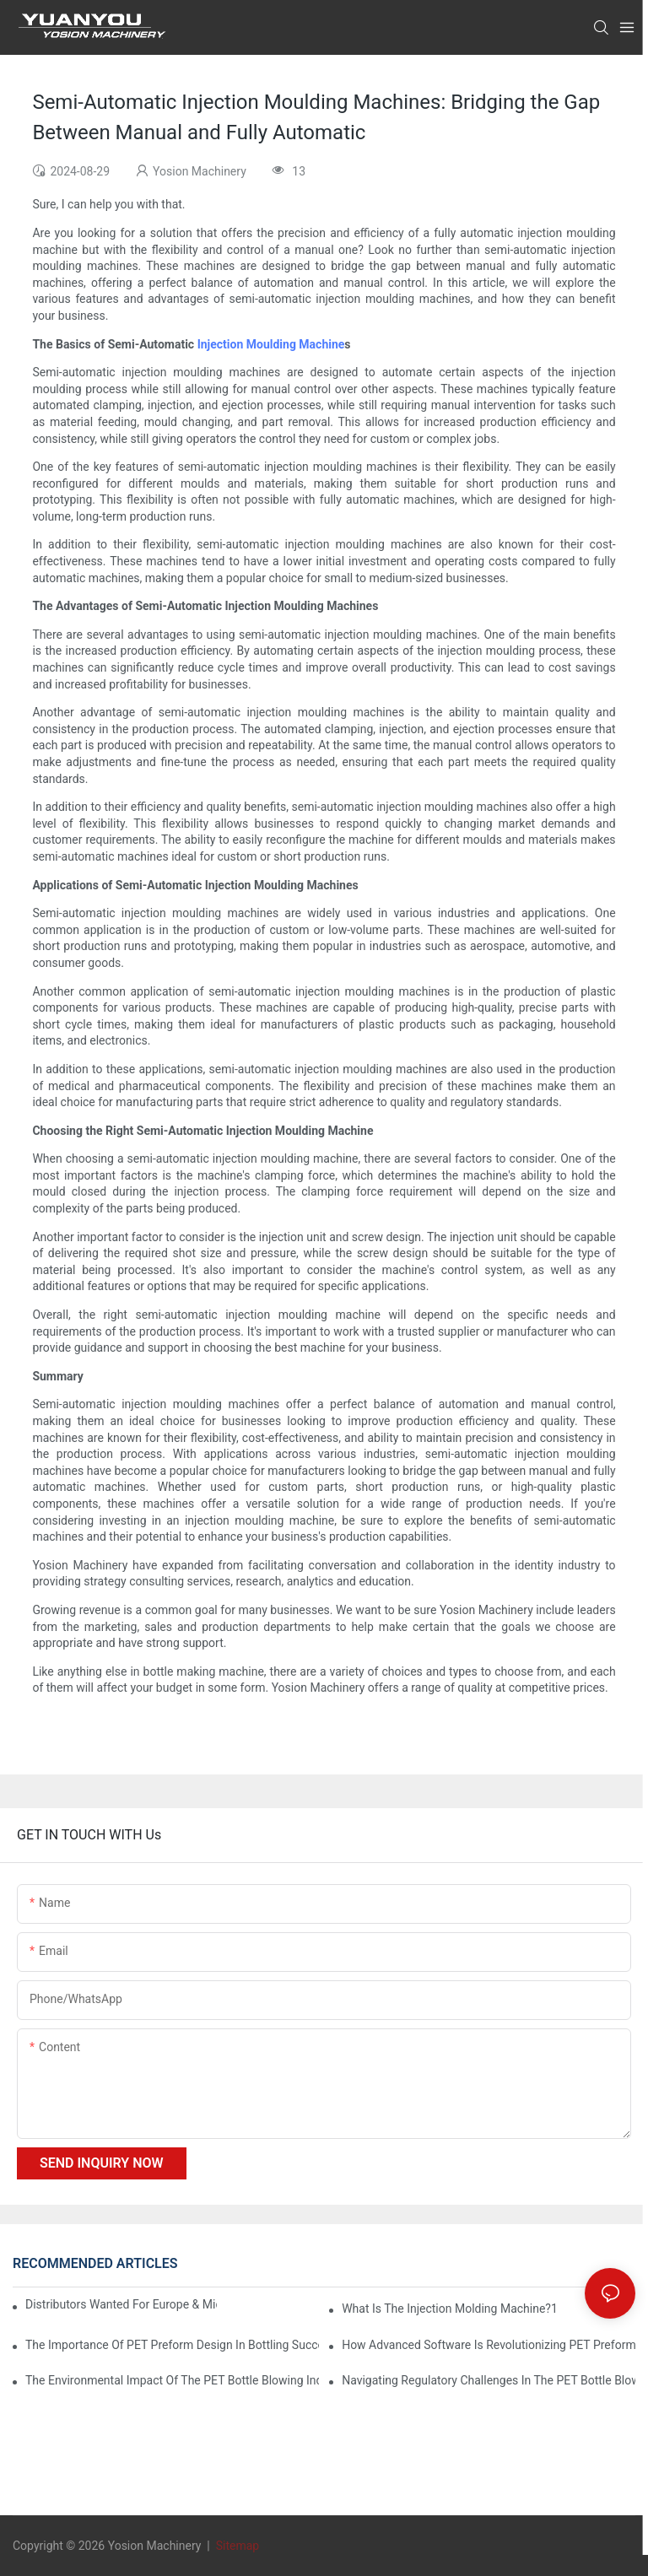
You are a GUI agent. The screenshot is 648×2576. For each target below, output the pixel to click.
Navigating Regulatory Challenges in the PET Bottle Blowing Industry (488, 2380)
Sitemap (236, 2545)
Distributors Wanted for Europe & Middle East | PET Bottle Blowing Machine (121, 2304)
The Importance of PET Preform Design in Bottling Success (172, 2345)
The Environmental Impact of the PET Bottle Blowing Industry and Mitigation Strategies (172, 2380)
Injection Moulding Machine (271, 344)
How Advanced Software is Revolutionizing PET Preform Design (488, 2345)
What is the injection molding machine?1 (450, 2308)
